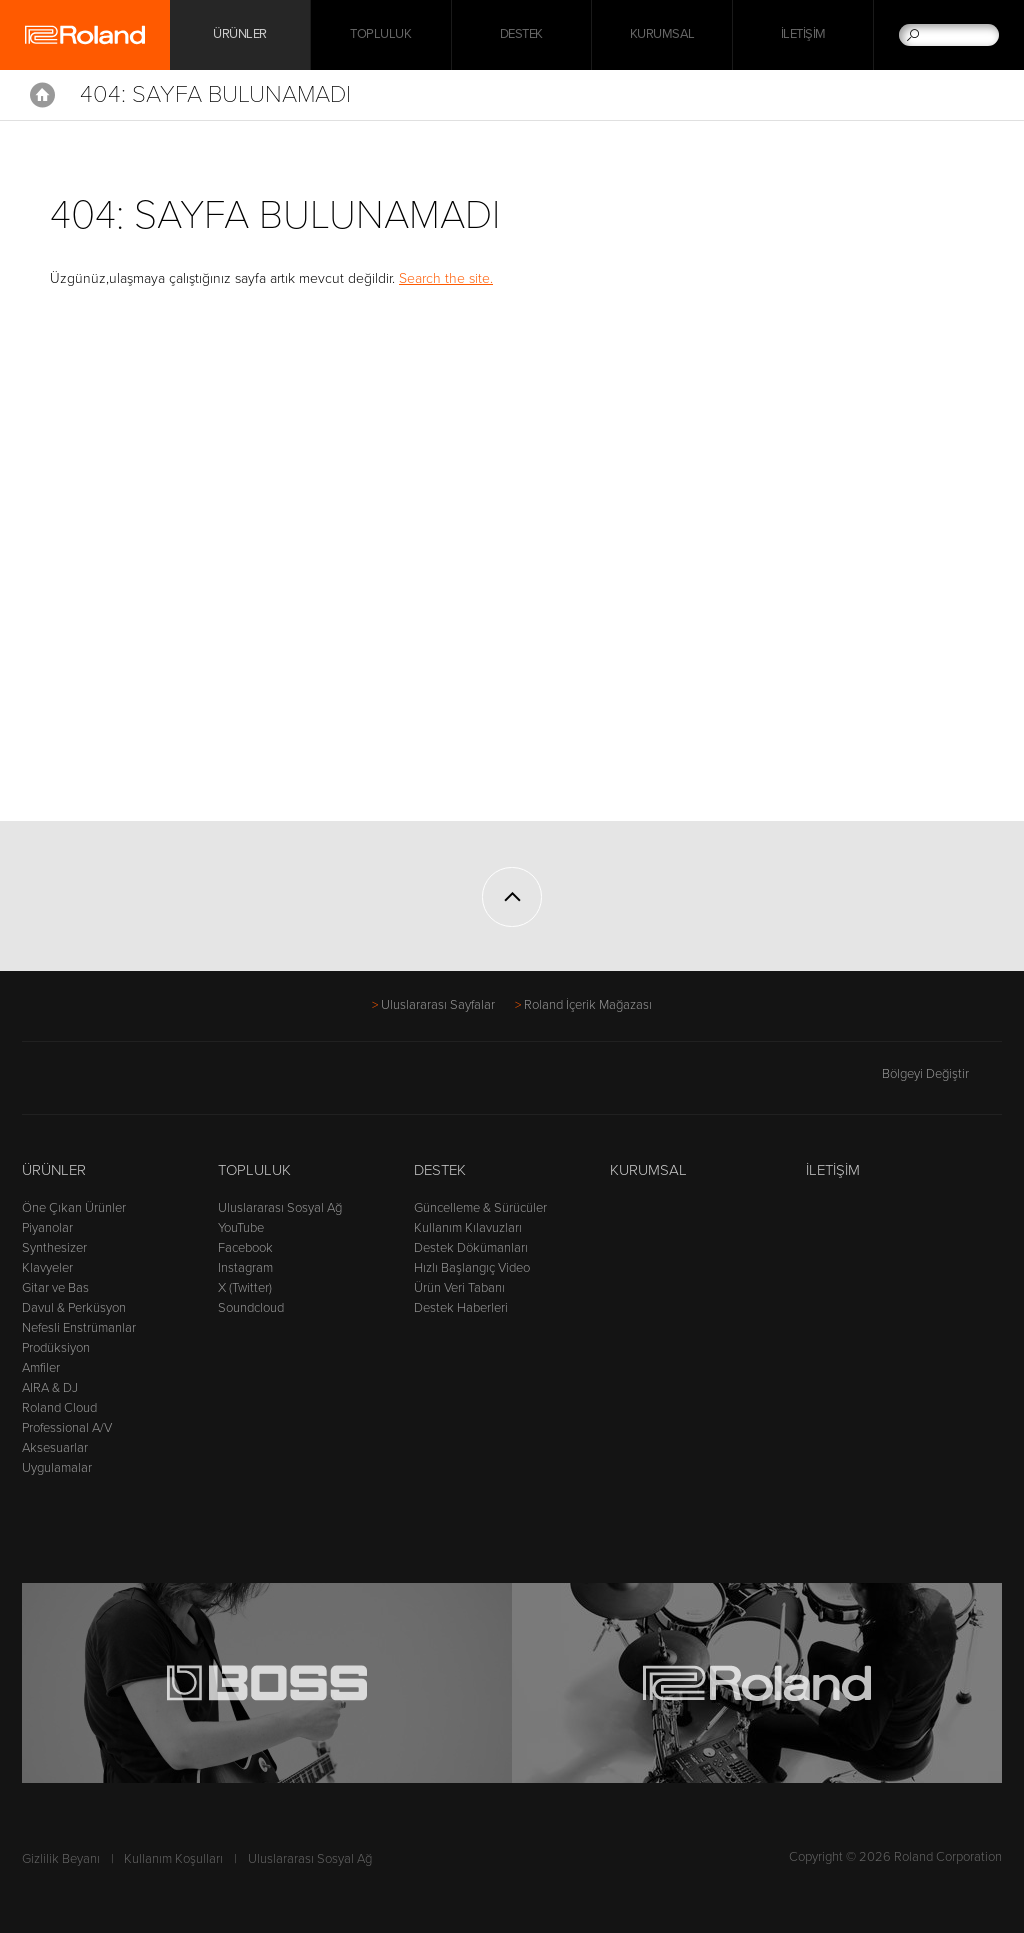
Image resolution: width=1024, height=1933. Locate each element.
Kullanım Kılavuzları (468, 1228)
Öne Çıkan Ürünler (74, 1208)
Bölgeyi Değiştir (942, 1074)
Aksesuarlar (55, 1448)
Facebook (245, 1248)
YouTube (241, 1228)
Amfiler (41, 1368)
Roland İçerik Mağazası (588, 1005)
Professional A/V (67, 1428)
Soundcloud (251, 1308)
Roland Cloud (59, 1408)
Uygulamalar (57, 1468)
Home (42, 95)
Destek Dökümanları (471, 1248)
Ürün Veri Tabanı (459, 1288)
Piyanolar (47, 1228)
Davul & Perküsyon (74, 1308)
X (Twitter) (245, 1288)
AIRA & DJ (50, 1388)
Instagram (245, 1268)
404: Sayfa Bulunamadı (215, 94)
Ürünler (54, 1170)
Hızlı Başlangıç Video (472, 1268)
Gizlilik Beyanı (61, 1859)
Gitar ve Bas (55, 1288)
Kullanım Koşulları (173, 1859)
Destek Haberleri (461, 1308)
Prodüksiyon (56, 1348)
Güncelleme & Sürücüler (480, 1208)
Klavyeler (47, 1268)
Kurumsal (662, 35)
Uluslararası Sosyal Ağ (280, 1208)
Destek (521, 35)
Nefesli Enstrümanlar (79, 1328)
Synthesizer (54, 1248)
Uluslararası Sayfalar (438, 1005)
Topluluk (380, 35)
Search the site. (446, 278)
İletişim (803, 35)
